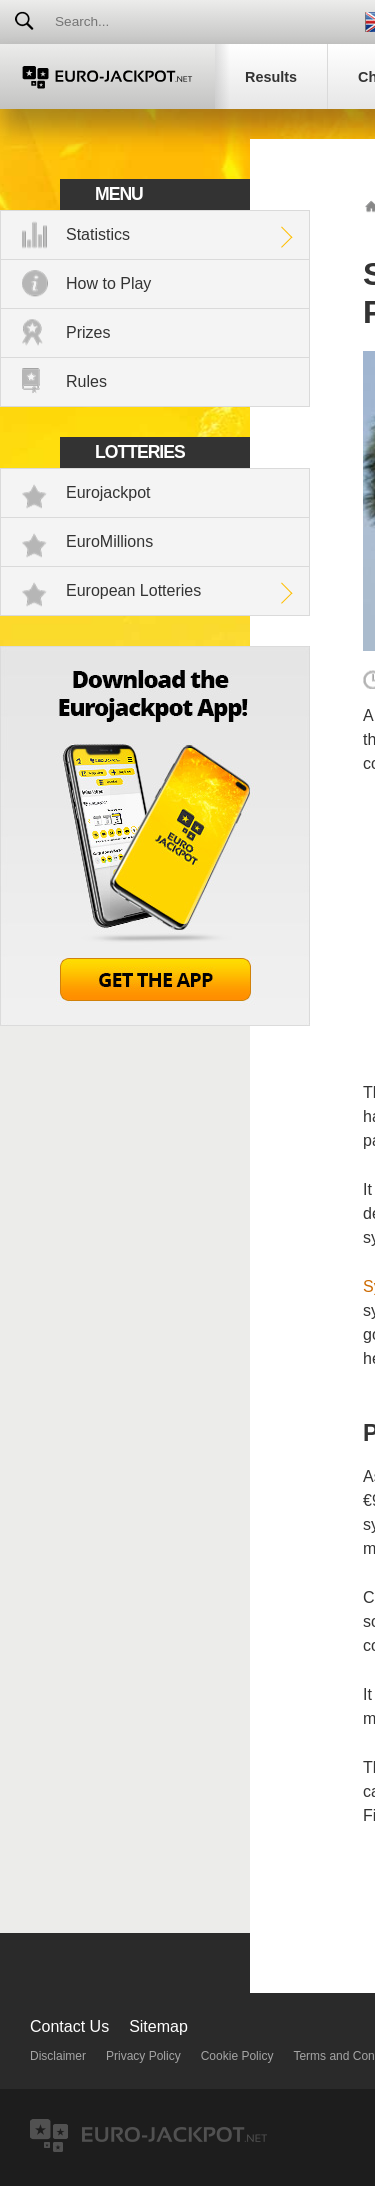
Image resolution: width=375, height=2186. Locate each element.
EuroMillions (109, 541)
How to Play (108, 283)
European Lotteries (133, 590)
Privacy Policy (143, 2056)
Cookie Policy (237, 2056)
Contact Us (69, 2026)
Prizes (88, 332)
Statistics (98, 234)
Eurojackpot (108, 492)
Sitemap (158, 2026)
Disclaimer (58, 2056)
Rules (86, 381)
